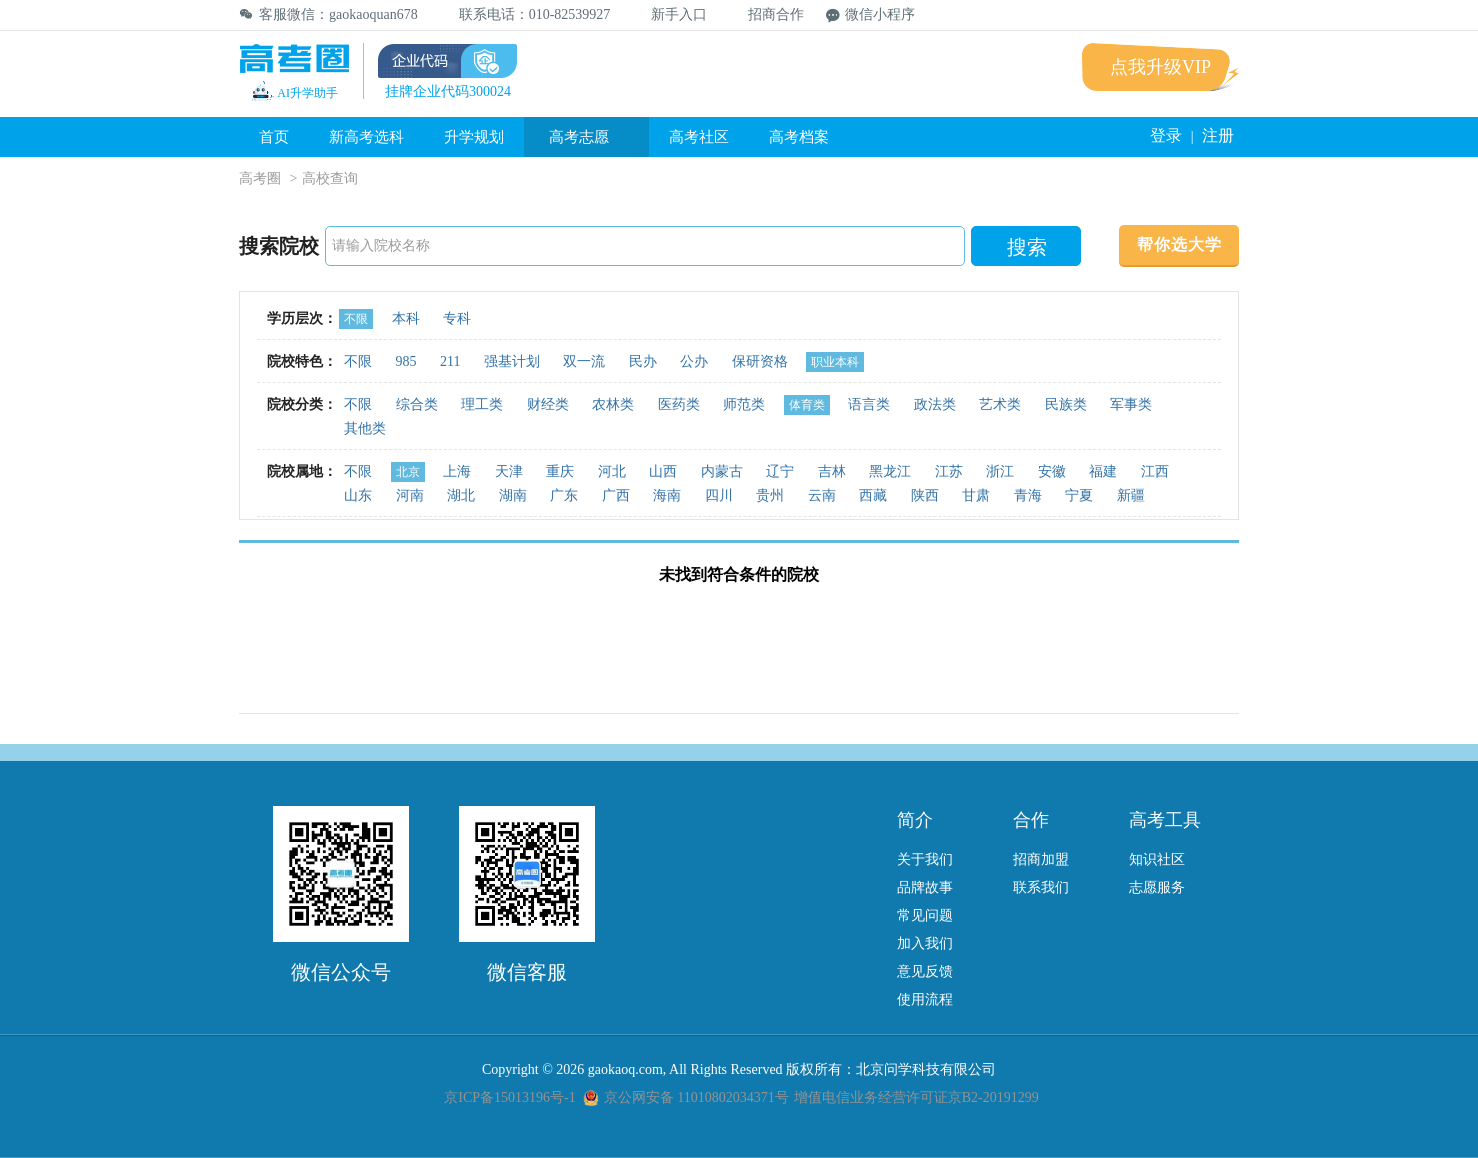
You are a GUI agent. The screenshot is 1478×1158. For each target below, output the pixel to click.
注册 (1218, 135)
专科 (457, 318)
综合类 (417, 404)
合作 (1031, 820)
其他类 (365, 428)
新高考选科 (366, 137)
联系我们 (1041, 887)
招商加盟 (1041, 859)
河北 (612, 471)
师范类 (744, 404)
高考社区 (699, 137)
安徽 (1052, 471)
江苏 (949, 471)
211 (450, 361)
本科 (406, 318)
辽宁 (780, 471)
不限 (356, 319)
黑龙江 (890, 471)
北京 (408, 472)
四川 (719, 495)
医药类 (679, 404)
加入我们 (925, 943)
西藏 (873, 495)
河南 (410, 495)
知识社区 (1157, 859)
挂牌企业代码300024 (448, 91)
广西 (616, 495)
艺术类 (1000, 404)
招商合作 (766, 14)
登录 (1166, 135)
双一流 (584, 361)
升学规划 (474, 137)
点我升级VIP (1160, 67)
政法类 (935, 404)
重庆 (560, 471)
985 (406, 361)
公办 (694, 361)
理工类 (482, 404)
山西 (663, 471)
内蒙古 (722, 471)
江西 (1155, 471)
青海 (1028, 495)
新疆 (1131, 495)
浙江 (1000, 471)
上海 (457, 471)
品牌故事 (925, 887)
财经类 (548, 404)
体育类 (807, 405)
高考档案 (799, 137)
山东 (358, 495)
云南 (822, 495)
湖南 (513, 495)
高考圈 (260, 178)
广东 (564, 495)
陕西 (925, 495)
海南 (667, 495)
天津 (509, 471)
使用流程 (925, 999)
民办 (643, 361)
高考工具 (1165, 820)
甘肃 (976, 495)
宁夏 (1079, 495)
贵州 (770, 495)
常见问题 (925, 915)
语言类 (869, 404)
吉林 (832, 471)
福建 (1103, 471)
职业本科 (835, 362)
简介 (915, 820)
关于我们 (925, 859)
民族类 (1066, 404)
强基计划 (512, 361)
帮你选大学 (1179, 244)
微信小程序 (870, 14)
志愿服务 (1157, 887)
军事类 (1131, 404)
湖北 (461, 495)
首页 (274, 137)
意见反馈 (925, 971)
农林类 (613, 404)
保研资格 (760, 361)
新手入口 (669, 14)
